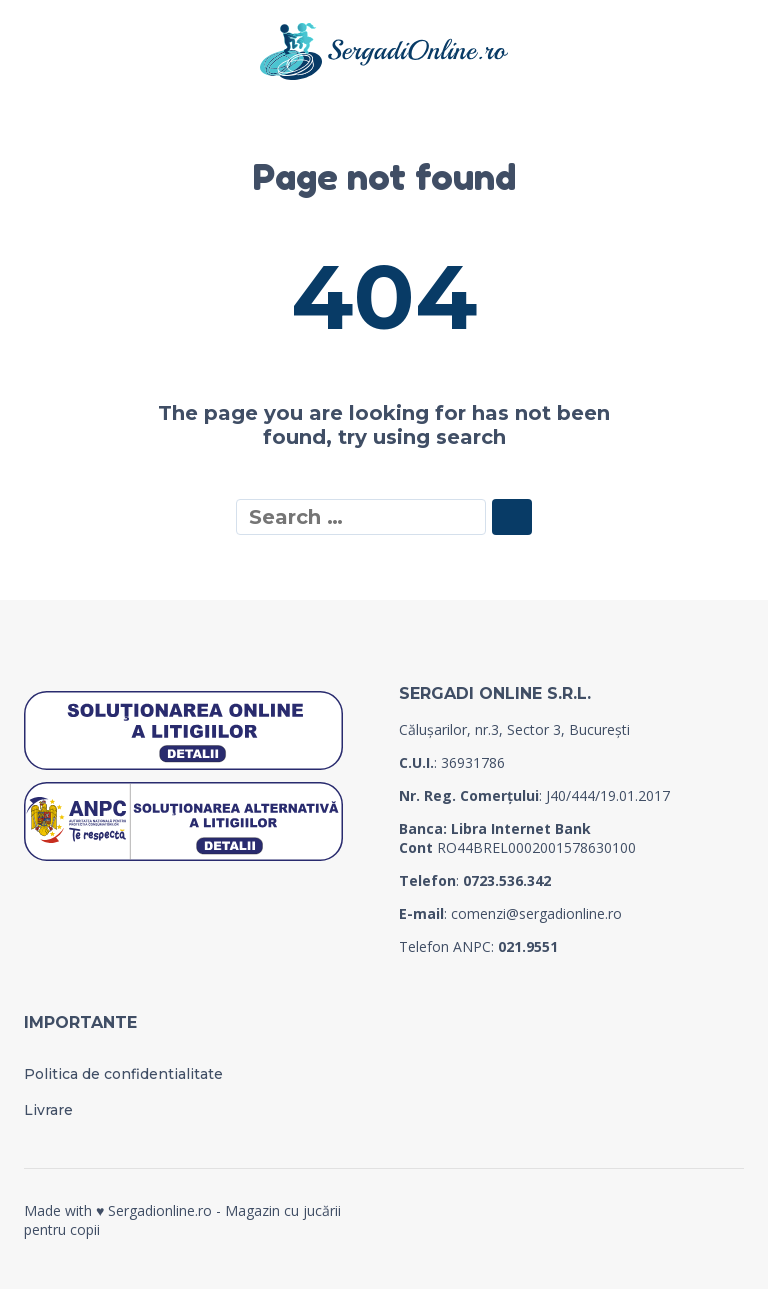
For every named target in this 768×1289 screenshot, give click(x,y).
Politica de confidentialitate (123, 1074)
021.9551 (528, 946)
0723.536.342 (507, 880)
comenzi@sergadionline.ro (536, 913)
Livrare (48, 1110)
